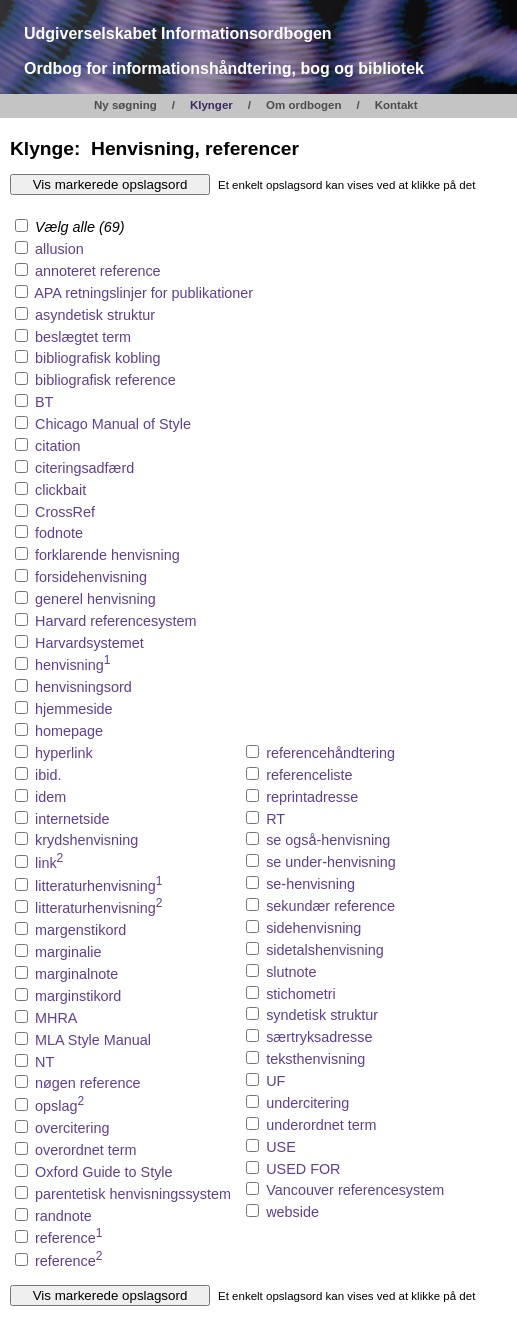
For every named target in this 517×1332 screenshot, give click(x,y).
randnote (63, 1216)
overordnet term (86, 1150)
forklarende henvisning (107, 555)
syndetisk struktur (322, 1015)
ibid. (48, 775)
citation (58, 446)
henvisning (73, 665)
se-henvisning (310, 884)
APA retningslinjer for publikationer (143, 293)
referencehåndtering (330, 753)
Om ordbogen (304, 105)
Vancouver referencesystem (355, 1190)
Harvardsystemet (89, 643)
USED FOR (303, 1169)
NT (44, 1062)
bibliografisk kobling (98, 358)
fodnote (59, 533)
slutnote (291, 972)
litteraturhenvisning (98, 886)
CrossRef (65, 512)
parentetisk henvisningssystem (133, 1194)
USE (281, 1147)
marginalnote (76, 974)
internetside (72, 819)
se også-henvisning (328, 840)
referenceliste (309, 775)
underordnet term (321, 1125)
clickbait (60, 490)
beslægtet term (83, 337)
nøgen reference (88, 1083)
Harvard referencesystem (116, 621)
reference (68, 1238)
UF (275, 1081)
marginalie (68, 952)
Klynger (211, 105)
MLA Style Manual (93, 1040)
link (49, 863)
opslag (59, 1106)
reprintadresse (312, 797)
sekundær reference (330, 906)
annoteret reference (98, 271)
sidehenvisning (313, 928)
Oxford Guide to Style (104, 1172)
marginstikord (78, 996)
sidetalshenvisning (325, 950)
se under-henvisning (331, 862)
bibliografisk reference (105, 380)
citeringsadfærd (84, 468)
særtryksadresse (319, 1037)
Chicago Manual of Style (113, 424)
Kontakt (396, 105)
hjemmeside (74, 709)
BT (44, 402)
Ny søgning (125, 105)
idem (50, 797)
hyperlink (64, 753)
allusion (59, 249)
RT (275, 819)
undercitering (307, 1103)
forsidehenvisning (91, 577)
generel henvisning (95, 599)
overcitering (72, 1128)
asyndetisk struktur (95, 315)
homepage (69, 731)
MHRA (56, 1018)
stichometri (301, 994)
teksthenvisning (315, 1059)
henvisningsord (83, 687)
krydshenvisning (86, 840)
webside (292, 1212)
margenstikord (80, 930)
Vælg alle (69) (70, 227)
